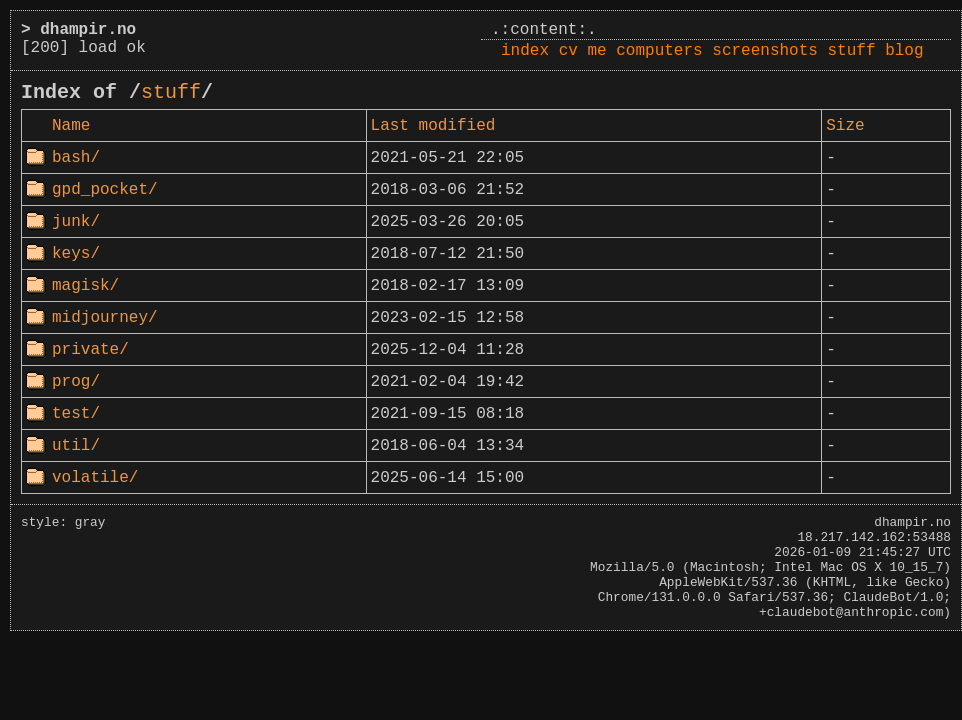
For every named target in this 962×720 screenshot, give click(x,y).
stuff (852, 51)
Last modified (433, 126)
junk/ (76, 222)
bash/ (76, 158)
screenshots (765, 51)
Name (71, 126)
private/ (90, 350)
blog (904, 51)
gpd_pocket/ (105, 190)
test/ (76, 414)
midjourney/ (105, 318)
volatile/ (95, 478)
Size (845, 126)
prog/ (76, 382)
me (596, 51)
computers (659, 51)
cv (568, 51)
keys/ (76, 254)
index (525, 51)
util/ (76, 446)
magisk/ (85, 286)
